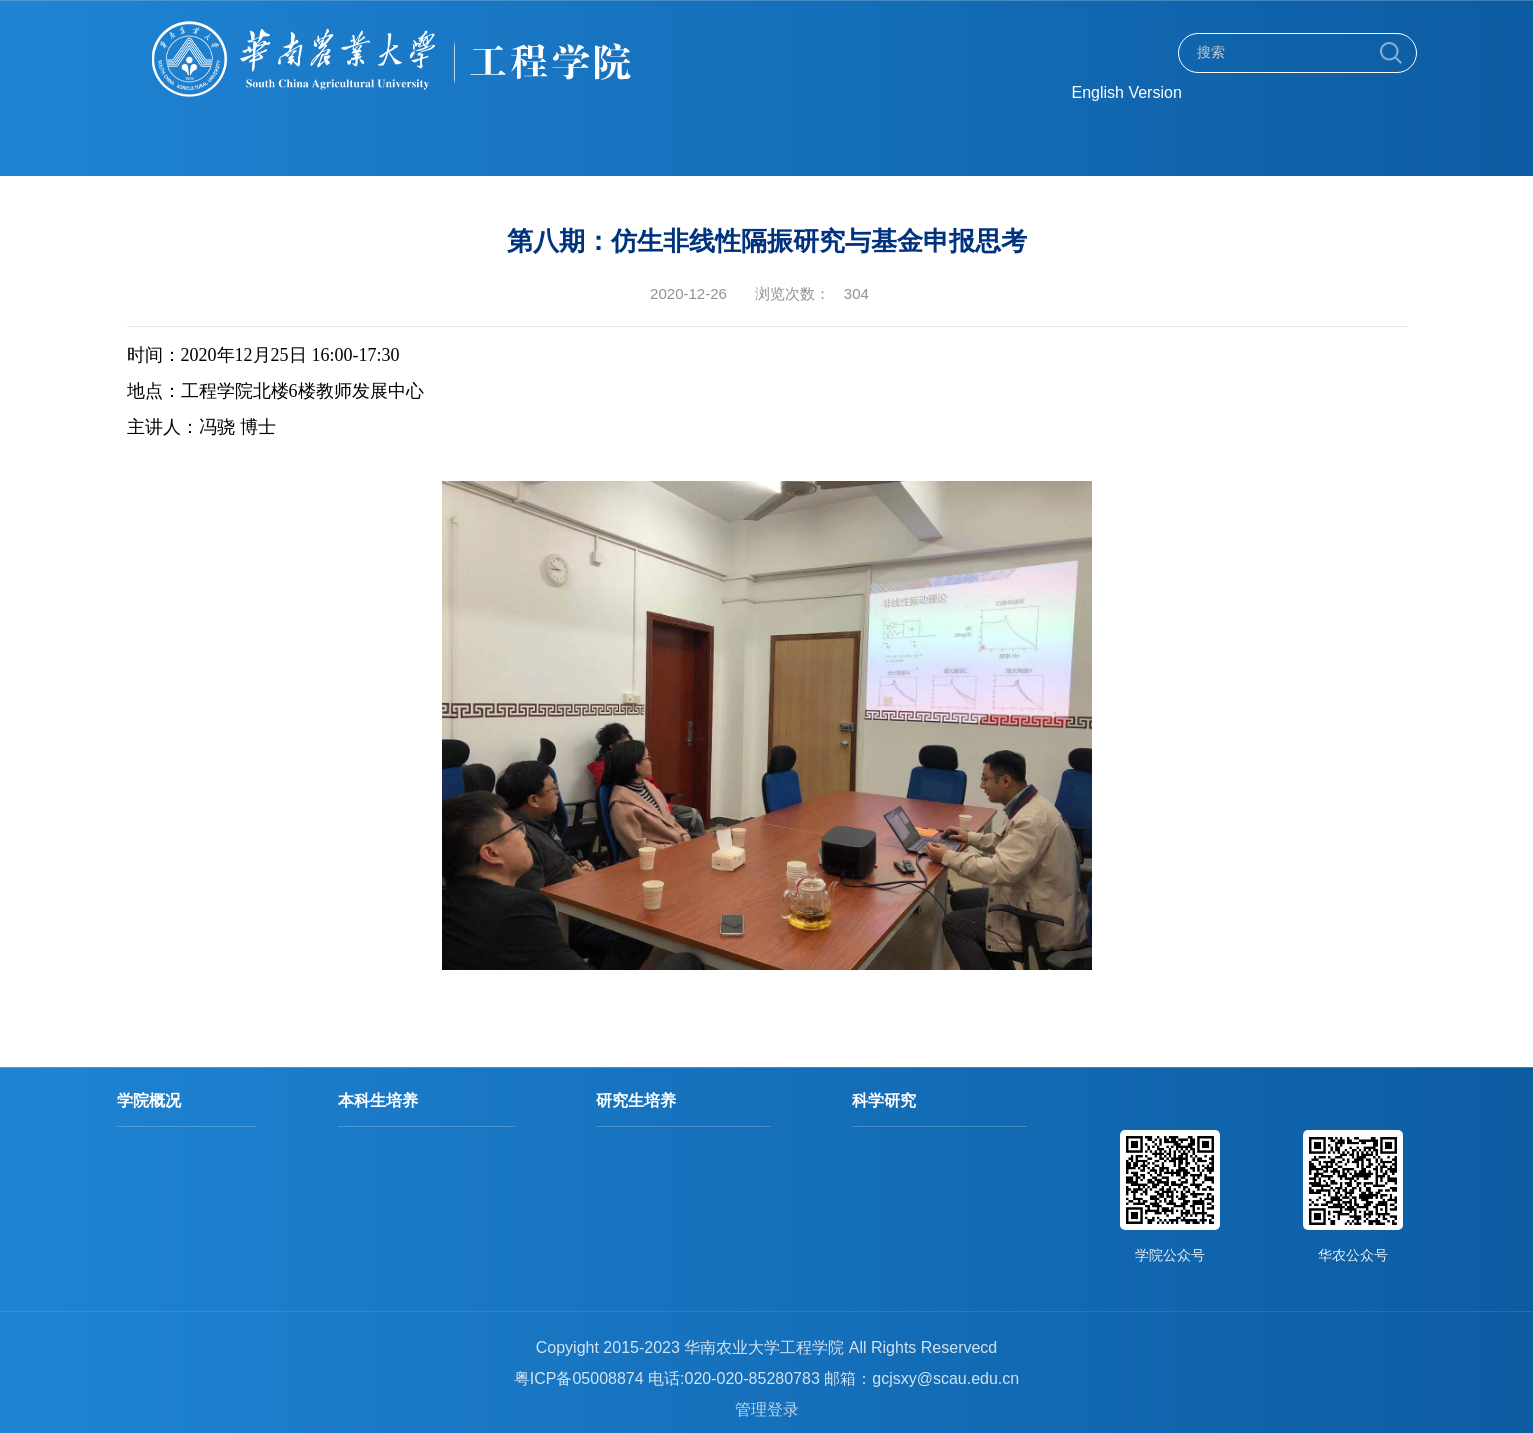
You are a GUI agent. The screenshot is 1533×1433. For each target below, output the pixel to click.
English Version (1127, 92)
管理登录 (767, 1409)
